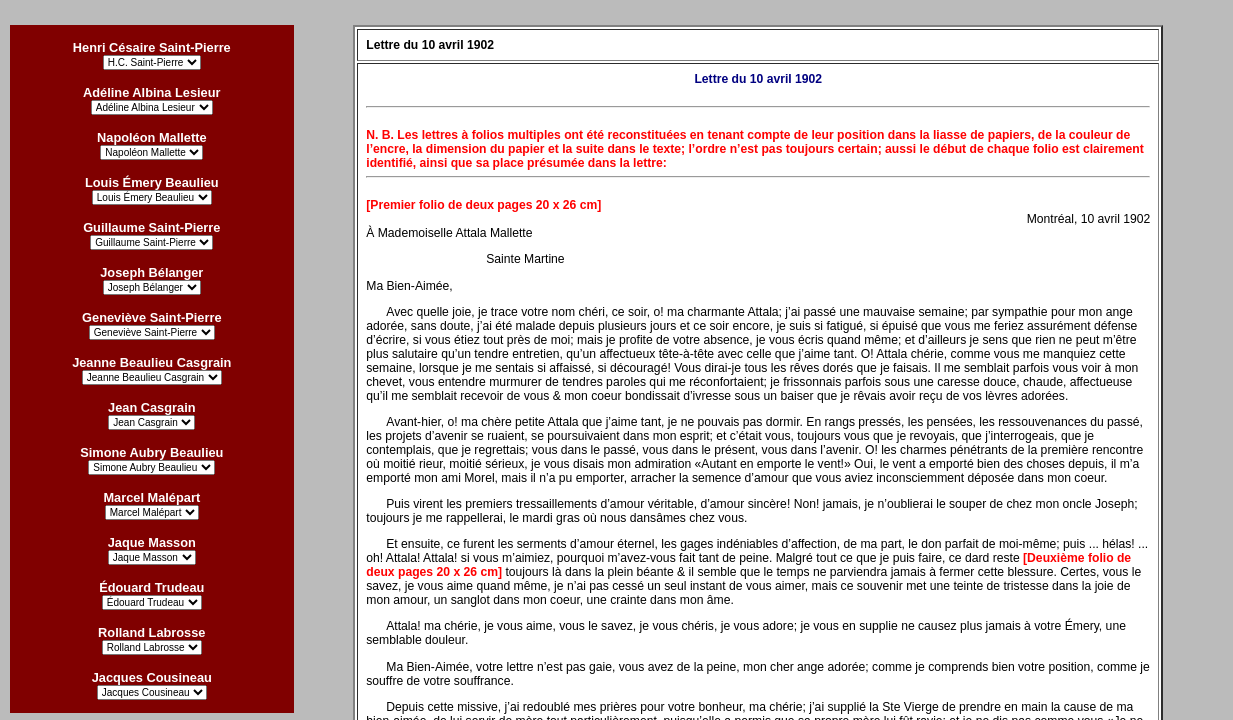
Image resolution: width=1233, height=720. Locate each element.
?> (152, 692)
